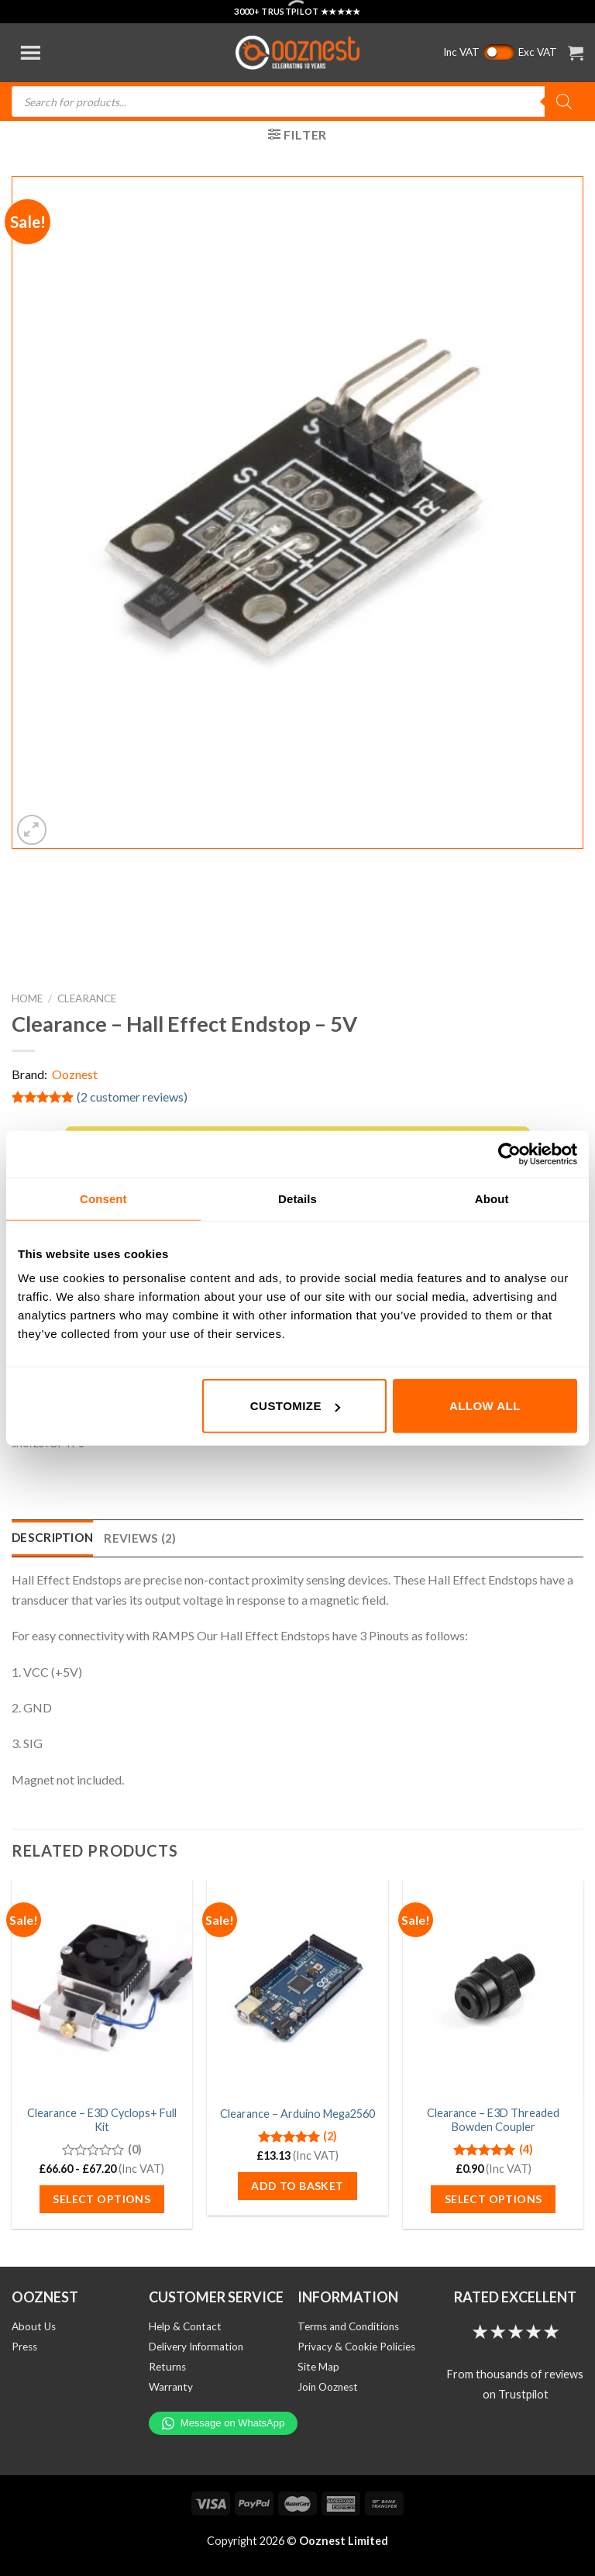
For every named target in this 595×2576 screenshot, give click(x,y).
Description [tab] (52, 1537)
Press (24, 2346)
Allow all (485, 1405)
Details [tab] (297, 1198)
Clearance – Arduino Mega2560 (297, 2113)
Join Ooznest (328, 2387)
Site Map (318, 2366)
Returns (167, 2366)
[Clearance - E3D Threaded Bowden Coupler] (493, 1987)
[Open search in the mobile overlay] (297, 101)
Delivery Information (196, 2346)
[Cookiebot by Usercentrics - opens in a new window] (509, 1153)
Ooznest (75, 1074)
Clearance (86, 998)
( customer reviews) (132, 1096)
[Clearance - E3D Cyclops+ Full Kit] (102, 1987)
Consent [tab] (103, 1198)
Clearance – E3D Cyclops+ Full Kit (102, 2120)
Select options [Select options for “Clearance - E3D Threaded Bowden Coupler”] (493, 2198)
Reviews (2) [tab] (140, 1538)
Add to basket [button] (297, 2185)
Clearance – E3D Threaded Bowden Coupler (493, 2120)
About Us (34, 2326)
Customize (295, 1405)
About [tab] (492, 1198)
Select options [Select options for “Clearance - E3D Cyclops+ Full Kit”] (101, 2198)
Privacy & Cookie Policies (356, 2346)
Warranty (171, 2387)
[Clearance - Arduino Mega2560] (297, 1987)
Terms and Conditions (348, 2326)
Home (27, 998)
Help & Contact (185, 2326)
